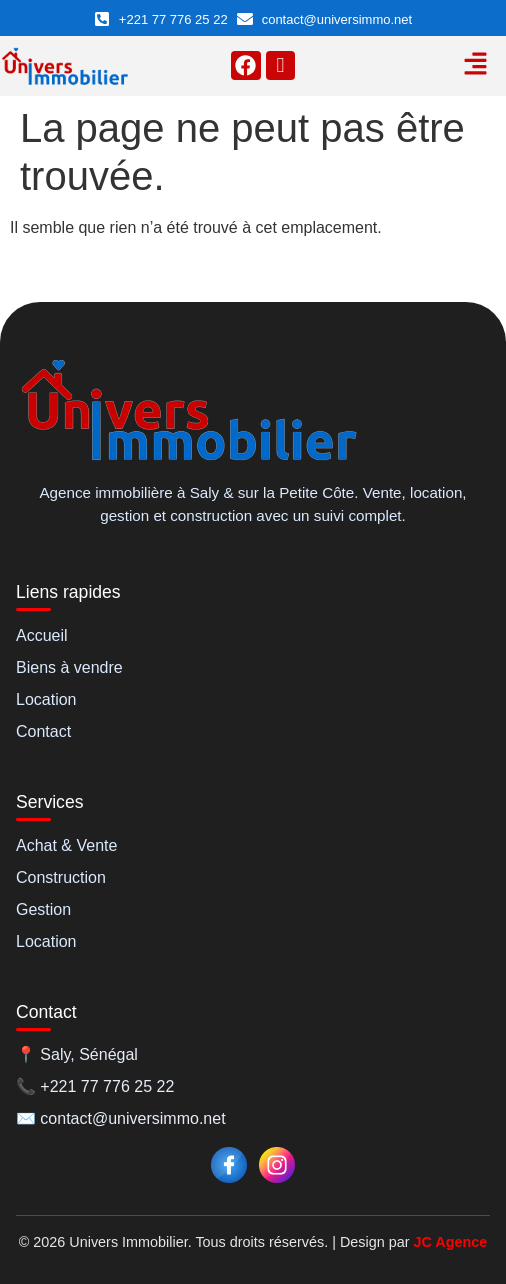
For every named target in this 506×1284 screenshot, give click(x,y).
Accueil (42, 635)
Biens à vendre (69, 667)
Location (46, 699)
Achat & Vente (66, 845)
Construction (61, 877)
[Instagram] (277, 1165)
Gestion (43, 909)
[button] (475, 66)
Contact (43, 731)
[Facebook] (229, 1165)
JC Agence (450, 1242)
